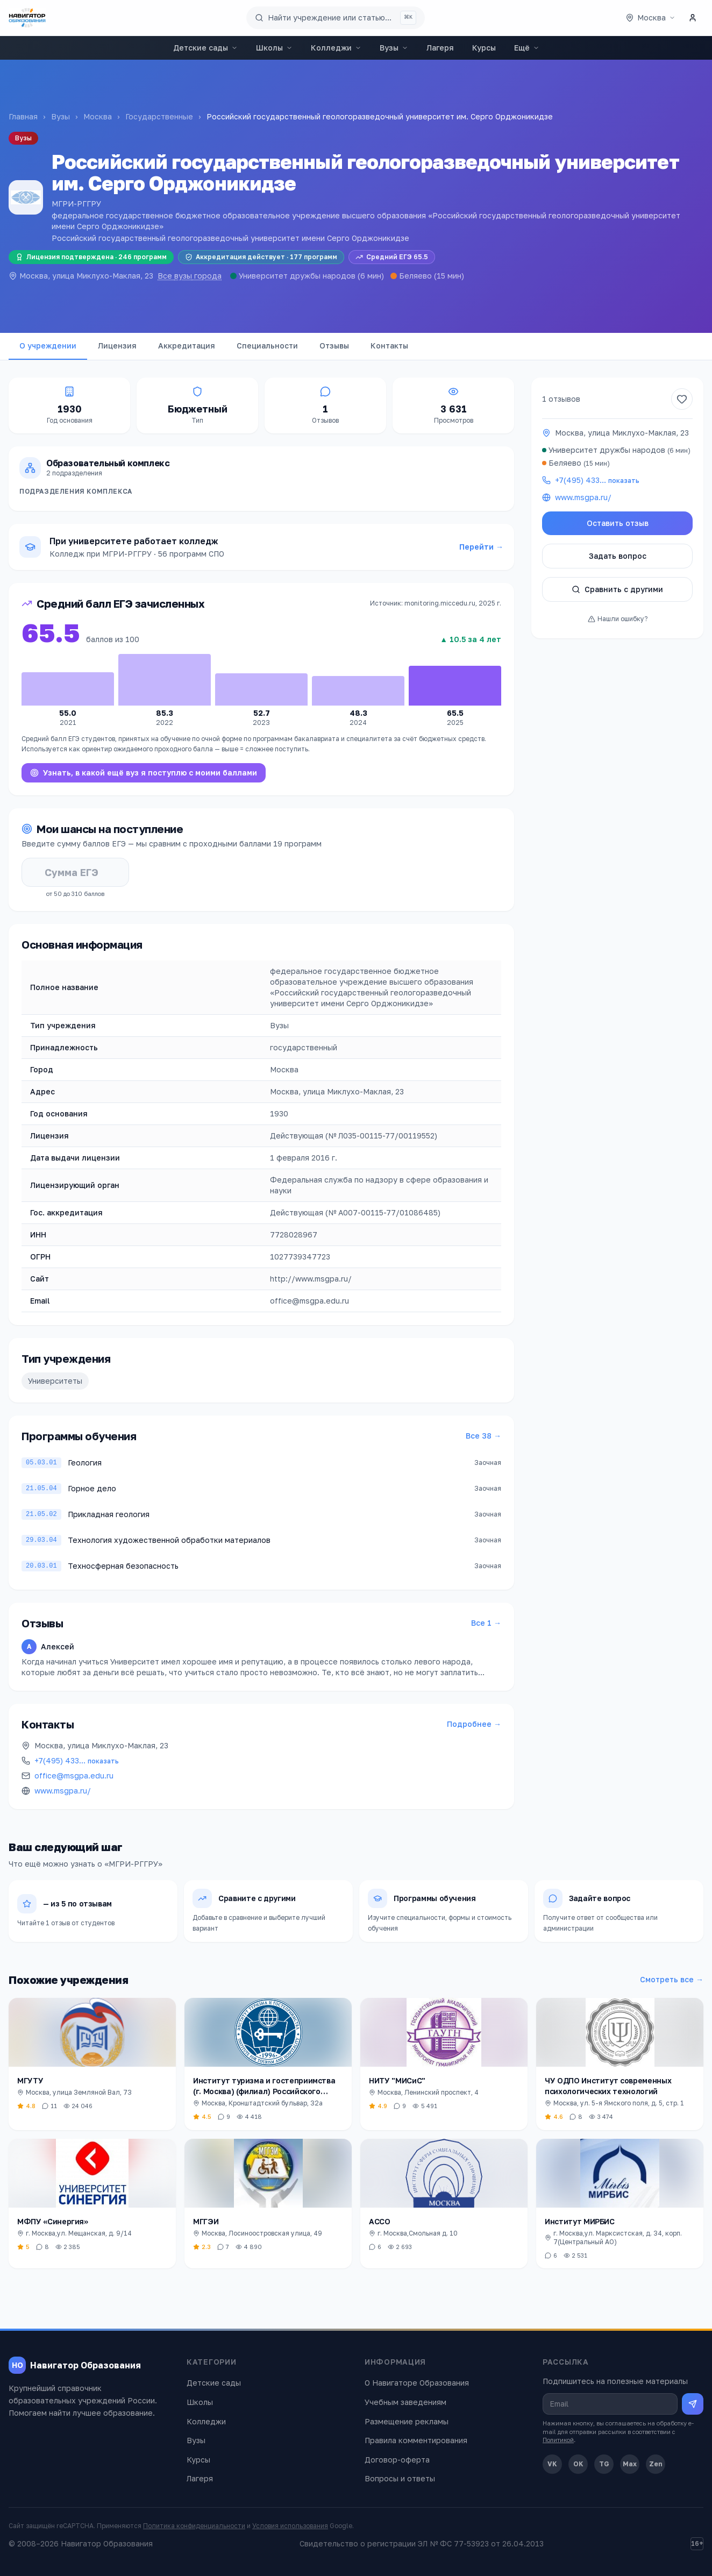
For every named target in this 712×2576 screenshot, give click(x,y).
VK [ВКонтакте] (552, 2464)
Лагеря (440, 47)
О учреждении (47, 345)
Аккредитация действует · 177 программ (261, 257)
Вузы (394, 47)
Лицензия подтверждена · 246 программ (91, 257)
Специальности (267, 345)
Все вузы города (190, 275)
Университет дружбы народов (297, 275)
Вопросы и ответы (400, 2478)
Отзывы (334, 345)
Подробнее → (474, 1723)
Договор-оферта (397, 2459)
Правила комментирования (416, 2440)
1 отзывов (561, 398)
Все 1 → (486, 1622)
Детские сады (205, 47)
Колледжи (336, 47)
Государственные (159, 116)
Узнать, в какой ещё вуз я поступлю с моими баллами (143, 772)
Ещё (526, 47)
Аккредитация (186, 345)
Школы (274, 47)
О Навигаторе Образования (417, 2382)
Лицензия (117, 345)
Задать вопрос (617, 555)
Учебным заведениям (405, 2402)
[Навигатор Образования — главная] (27, 17)
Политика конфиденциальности (194, 2526)
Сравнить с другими (617, 589)
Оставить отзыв (618, 523)
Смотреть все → (671, 1979)
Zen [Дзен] (656, 2464)
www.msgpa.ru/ (62, 1790)
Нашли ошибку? (617, 619)
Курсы (484, 47)
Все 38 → (483, 1435)
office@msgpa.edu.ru (73, 1775)
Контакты (389, 345)
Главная (23, 116)
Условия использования (290, 2526)
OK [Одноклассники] (578, 2464)
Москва (97, 116)
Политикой (558, 2439)
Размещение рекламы (406, 2421)
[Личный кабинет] (692, 18)
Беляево (415, 275)
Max (630, 2464)
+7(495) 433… (76, 1760)
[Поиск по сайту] (335, 17)
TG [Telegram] (604, 2464)
